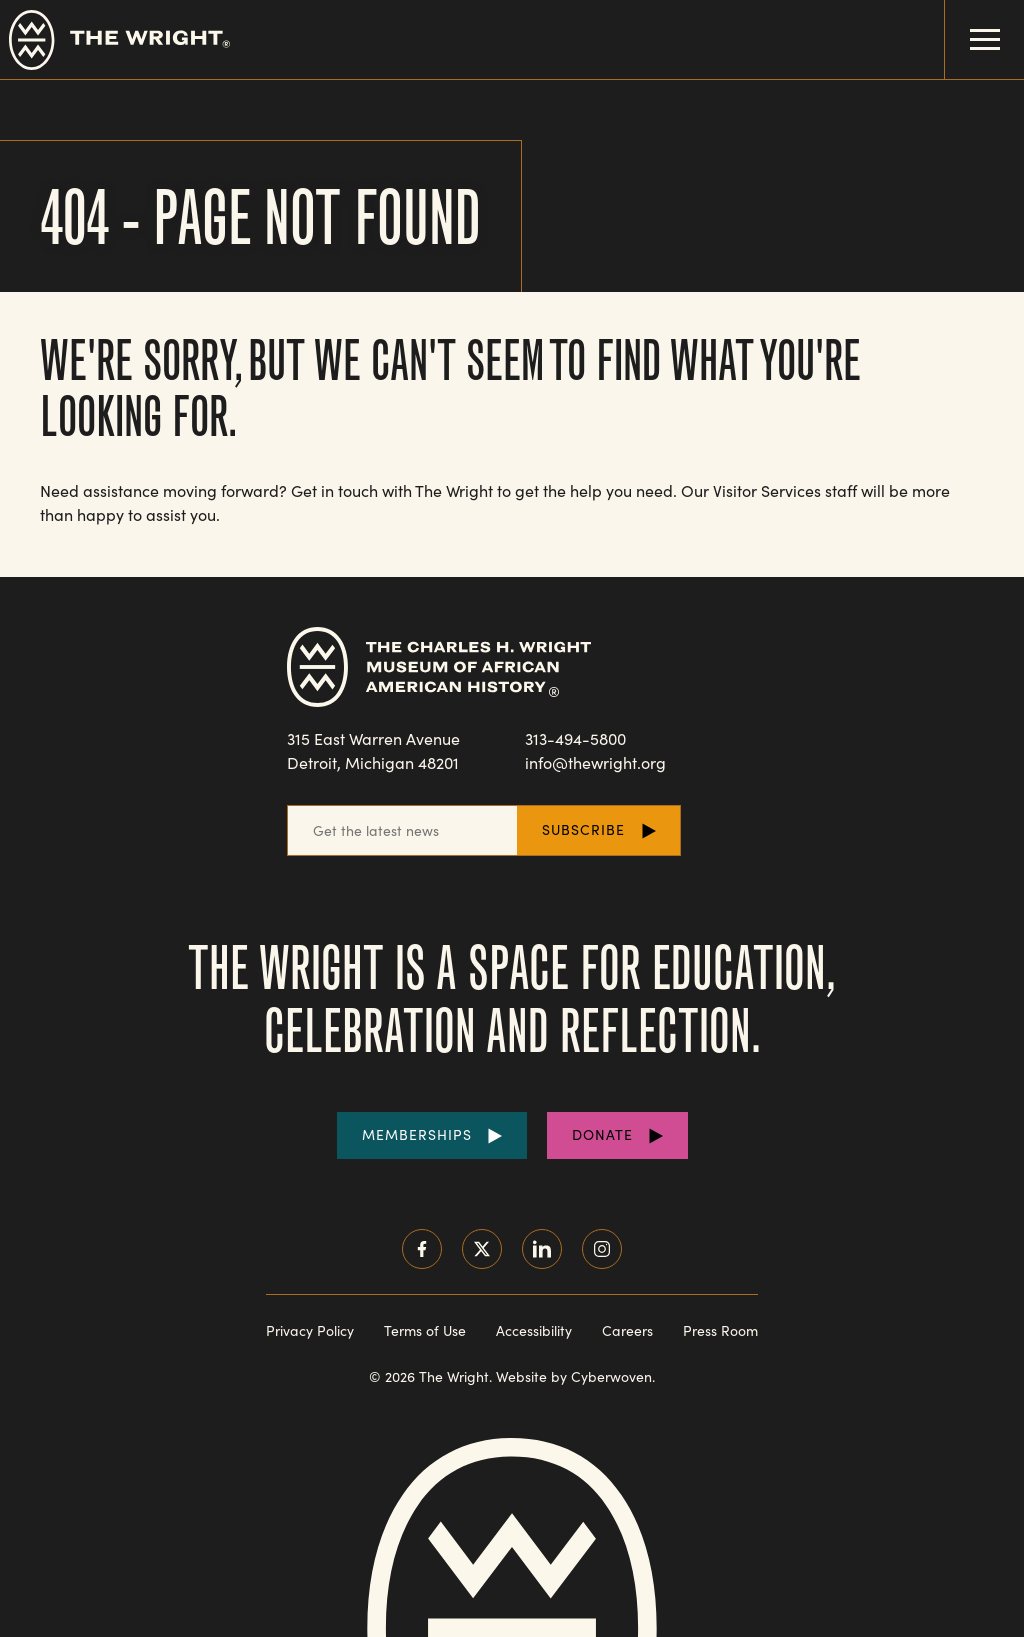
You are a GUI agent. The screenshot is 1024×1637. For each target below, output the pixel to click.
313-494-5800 (575, 738)
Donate (602, 1134)
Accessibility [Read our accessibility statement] (534, 1330)
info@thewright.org (595, 762)
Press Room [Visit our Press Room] (720, 1330)
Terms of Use (425, 1330)
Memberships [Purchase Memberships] (417, 1134)
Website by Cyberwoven (574, 1376)
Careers (627, 1330)
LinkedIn (542, 1249)
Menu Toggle (972, 25)
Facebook (422, 1249)
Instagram (602, 1249)
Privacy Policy (310, 1330)
